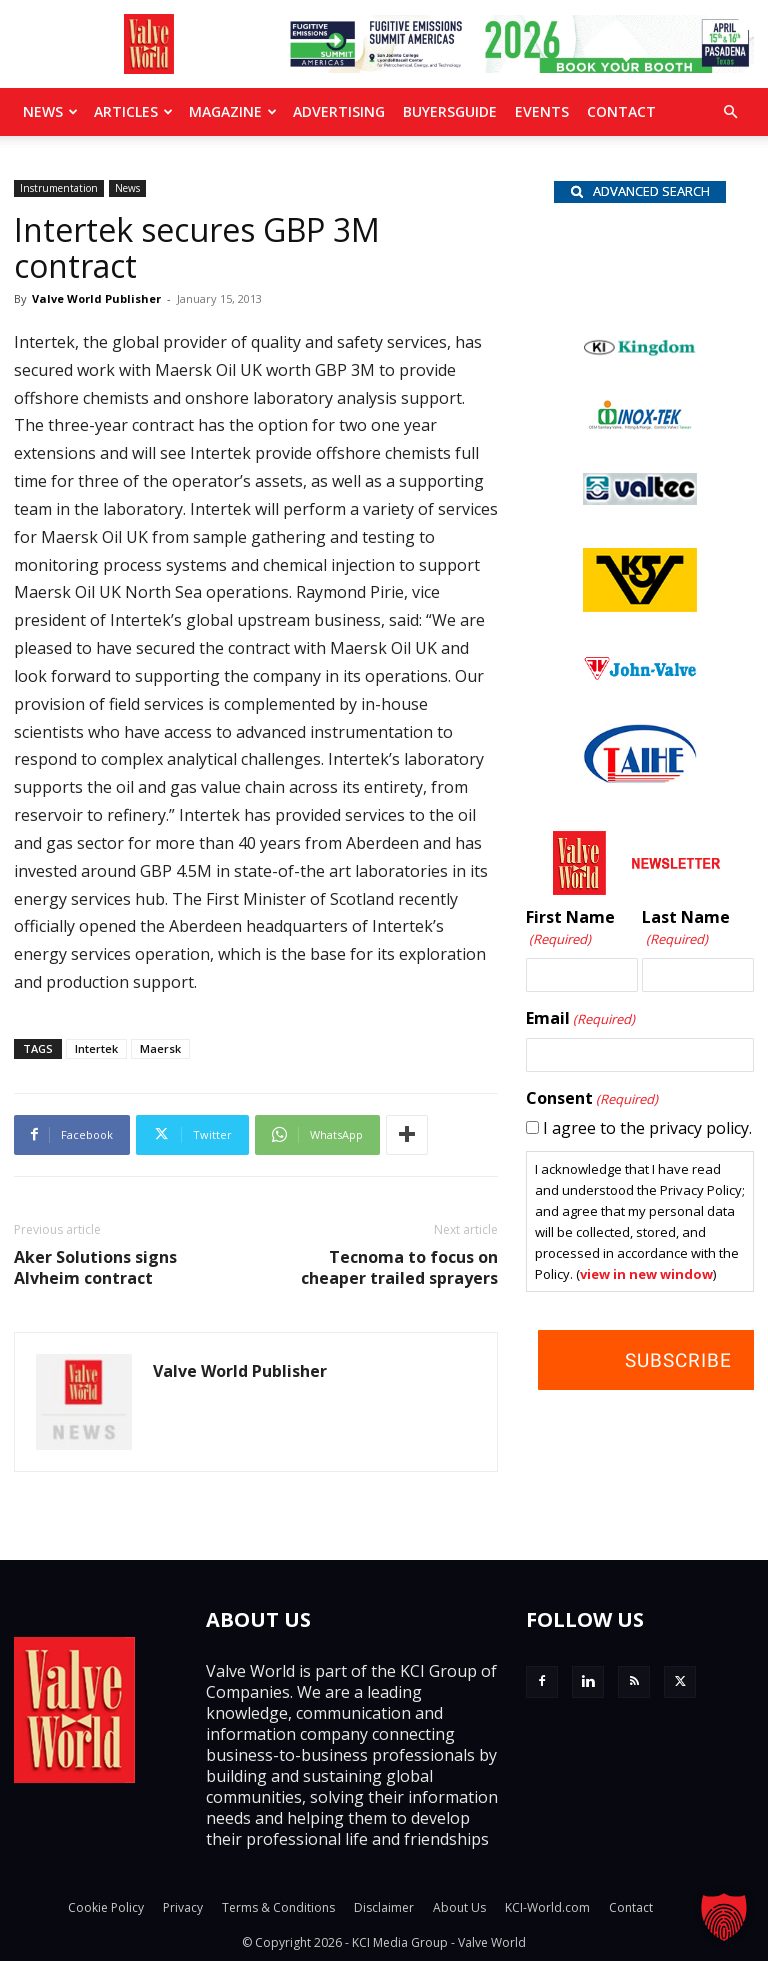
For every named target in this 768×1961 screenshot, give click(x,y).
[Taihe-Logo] (640, 777)
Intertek (96, 1048)
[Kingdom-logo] (640, 351)
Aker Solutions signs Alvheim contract (95, 1268)
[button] (730, 112)
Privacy (183, 1907)
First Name (570, 928)
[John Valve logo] (640, 675)
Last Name (686, 928)
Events (542, 111)
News (50, 111)
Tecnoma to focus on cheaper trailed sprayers (399, 1268)
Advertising (339, 111)
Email (580, 1019)
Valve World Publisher (96, 298)
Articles (133, 111)
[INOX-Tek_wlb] (640, 424)
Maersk (160, 1048)
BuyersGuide (450, 111)
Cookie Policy (106, 1907)
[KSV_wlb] (640, 606)
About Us (459, 1907)
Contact (621, 111)
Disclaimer (384, 1907)
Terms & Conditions (278, 1907)
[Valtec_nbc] (640, 499)
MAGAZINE (233, 111)
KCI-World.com (547, 1907)
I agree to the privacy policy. (647, 1128)
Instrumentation (59, 188)
